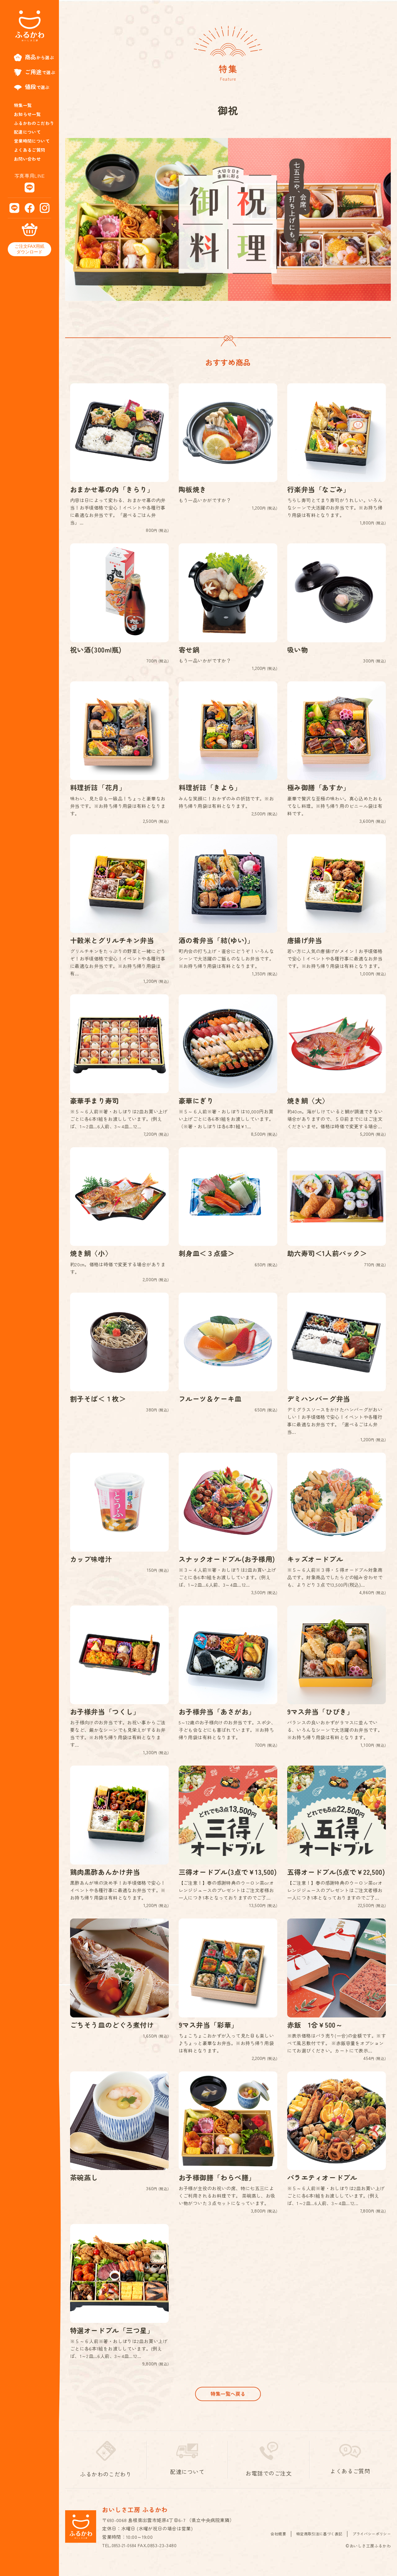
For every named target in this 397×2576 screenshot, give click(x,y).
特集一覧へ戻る (228, 2404)
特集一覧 (23, 105)
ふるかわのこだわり (34, 123)
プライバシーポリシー (370, 2545)
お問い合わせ (27, 159)
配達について (27, 132)
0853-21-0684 (126, 2557)
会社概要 (270, 2545)
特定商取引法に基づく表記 (314, 2545)
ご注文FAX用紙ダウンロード (29, 249)
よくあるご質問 (29, 150)
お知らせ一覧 (27, 114)
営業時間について (32, 141)
